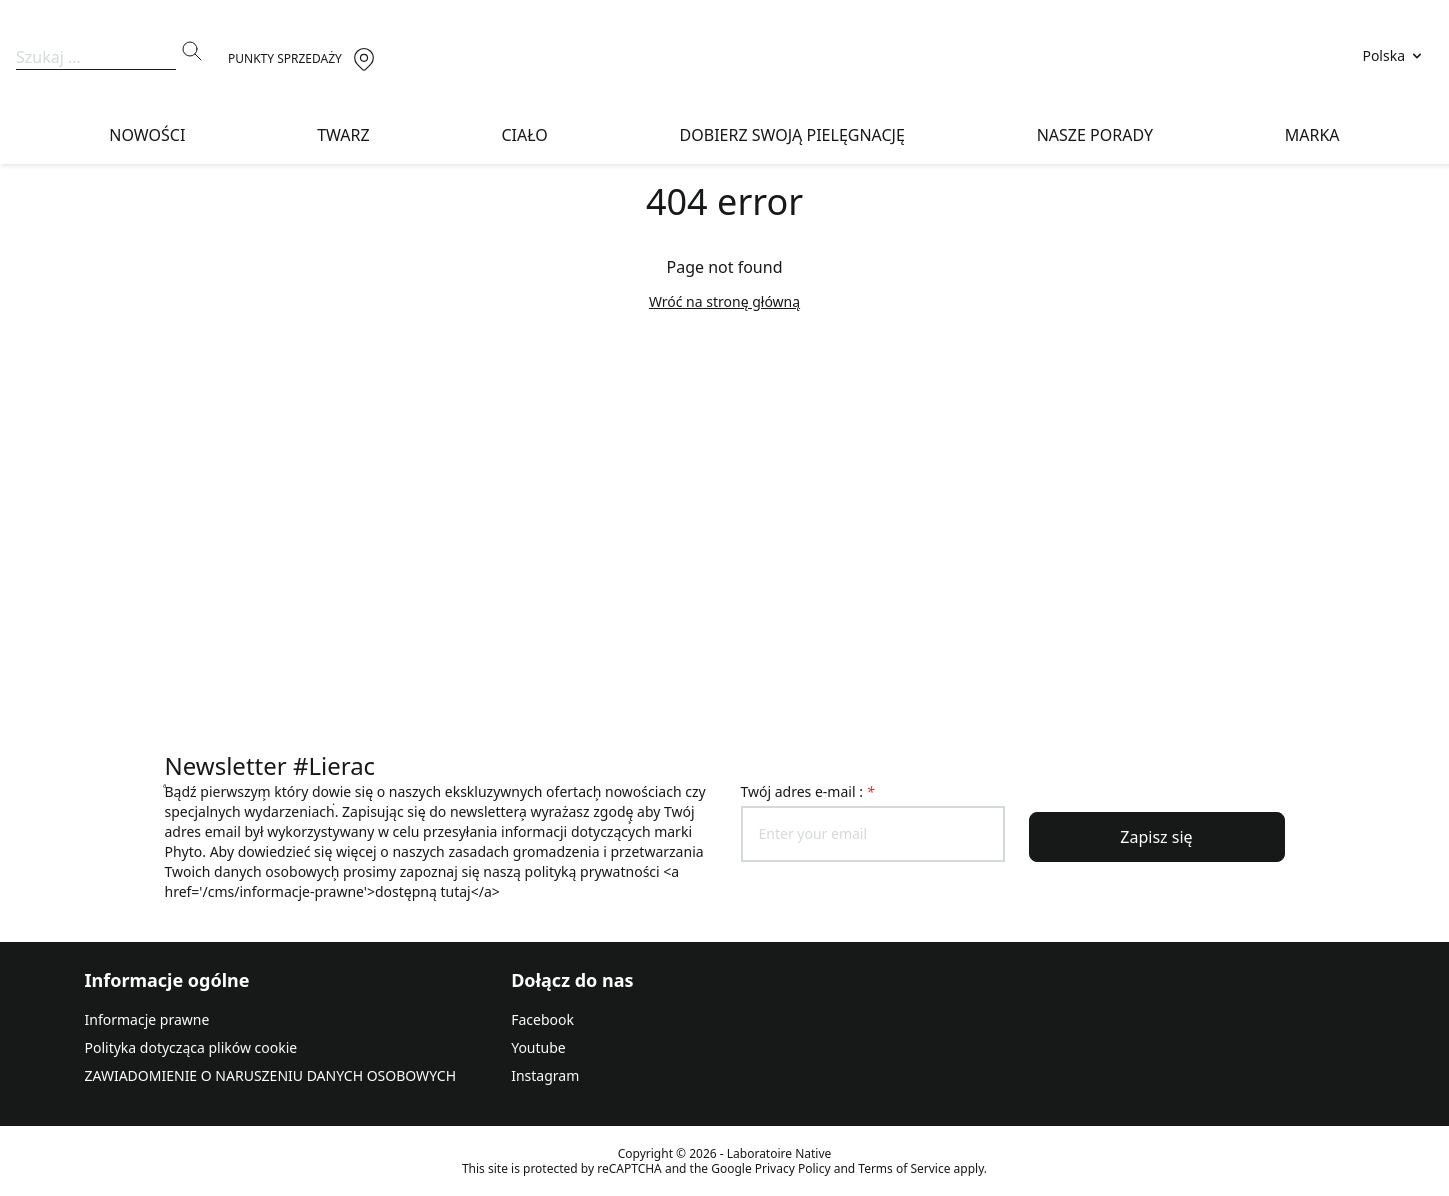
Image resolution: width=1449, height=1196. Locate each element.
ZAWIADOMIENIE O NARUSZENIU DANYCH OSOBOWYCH (271, 1075)
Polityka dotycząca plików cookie (191, 1047)
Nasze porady (1095, 135)
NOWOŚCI (147, 135)
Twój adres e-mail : (808, 791)
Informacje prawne (147, 1019)
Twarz (343, 135)
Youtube (538, 1047)
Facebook (542, 1019)
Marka (1312, 135)
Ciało (524, 135)
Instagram (545, 1075)
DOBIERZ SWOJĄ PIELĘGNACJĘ (792, 135)
